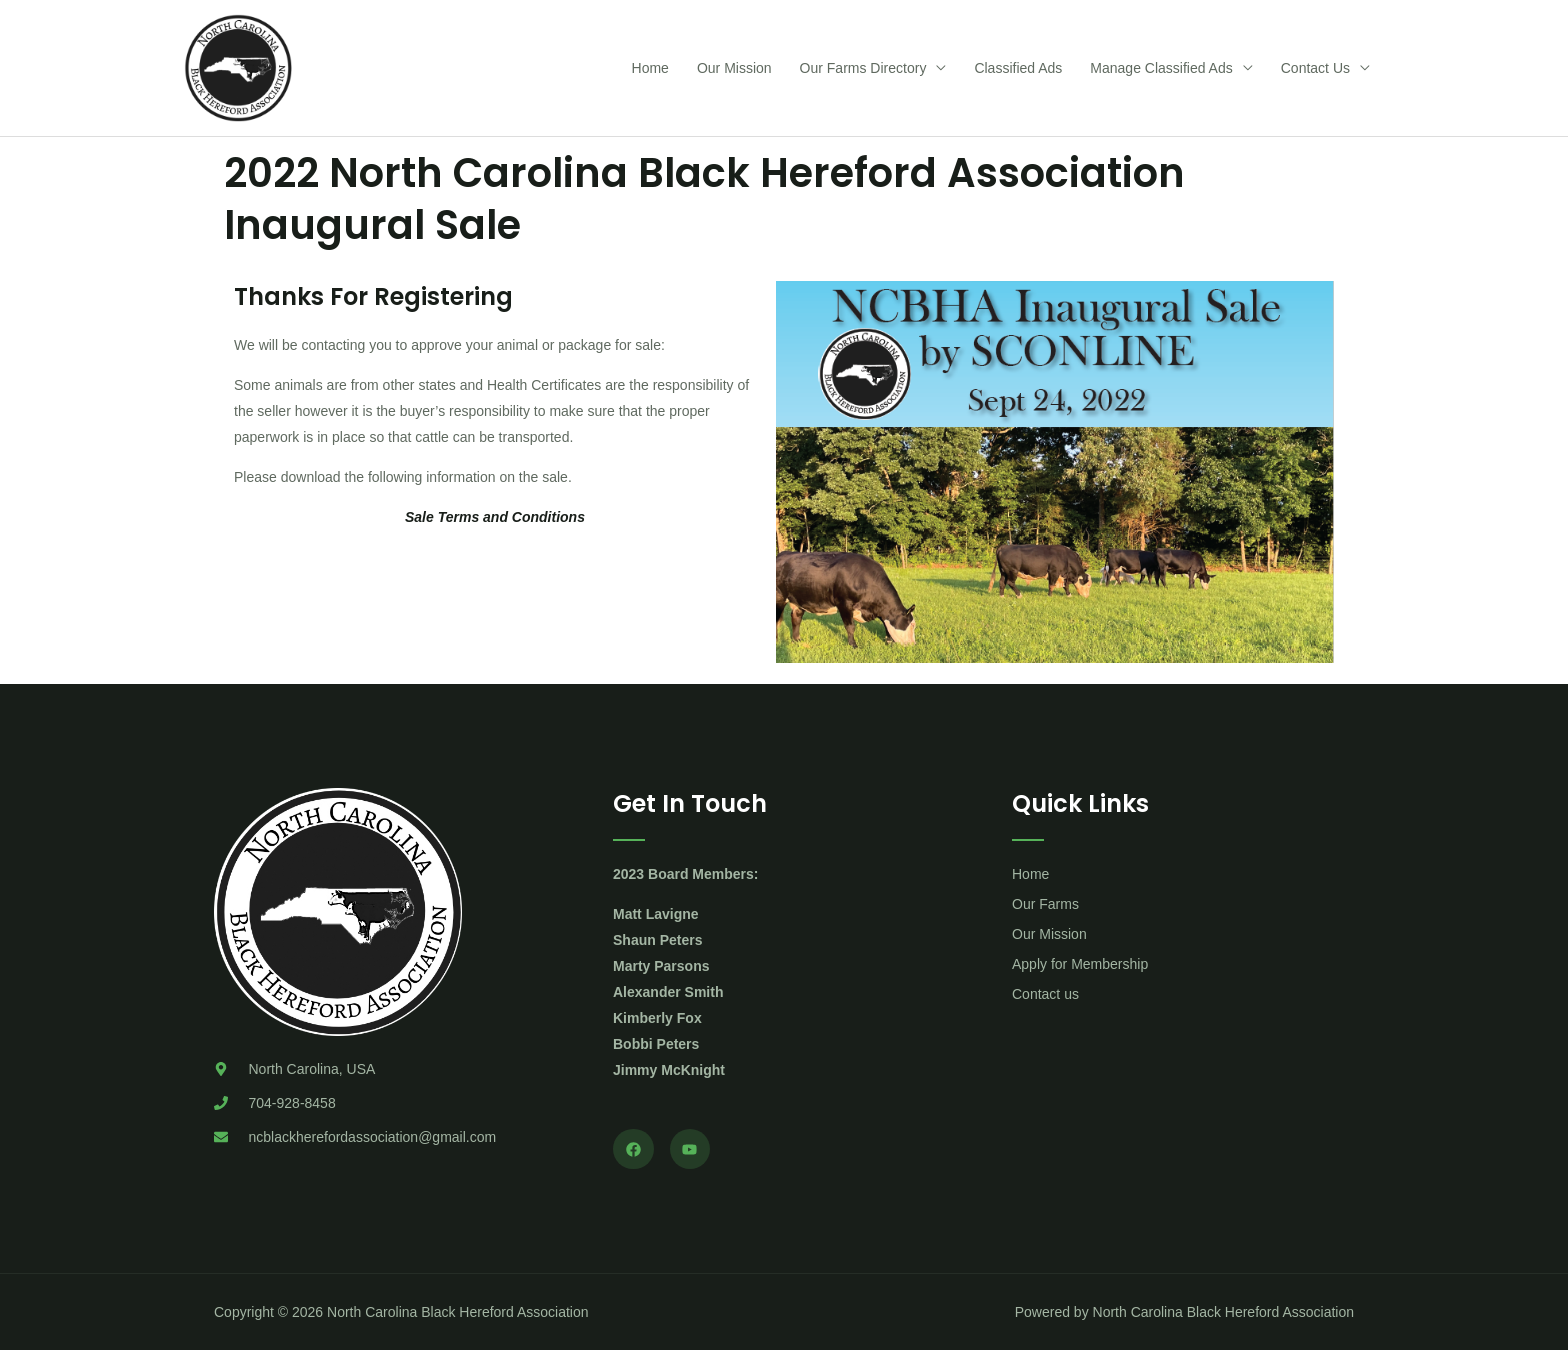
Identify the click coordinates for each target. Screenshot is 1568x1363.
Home (650, 74)
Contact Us (1315, 74)
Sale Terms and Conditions (495, 529)
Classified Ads (1018, 74)
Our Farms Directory (863, 74)
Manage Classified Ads (1161, 74)
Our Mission (734, 74)
